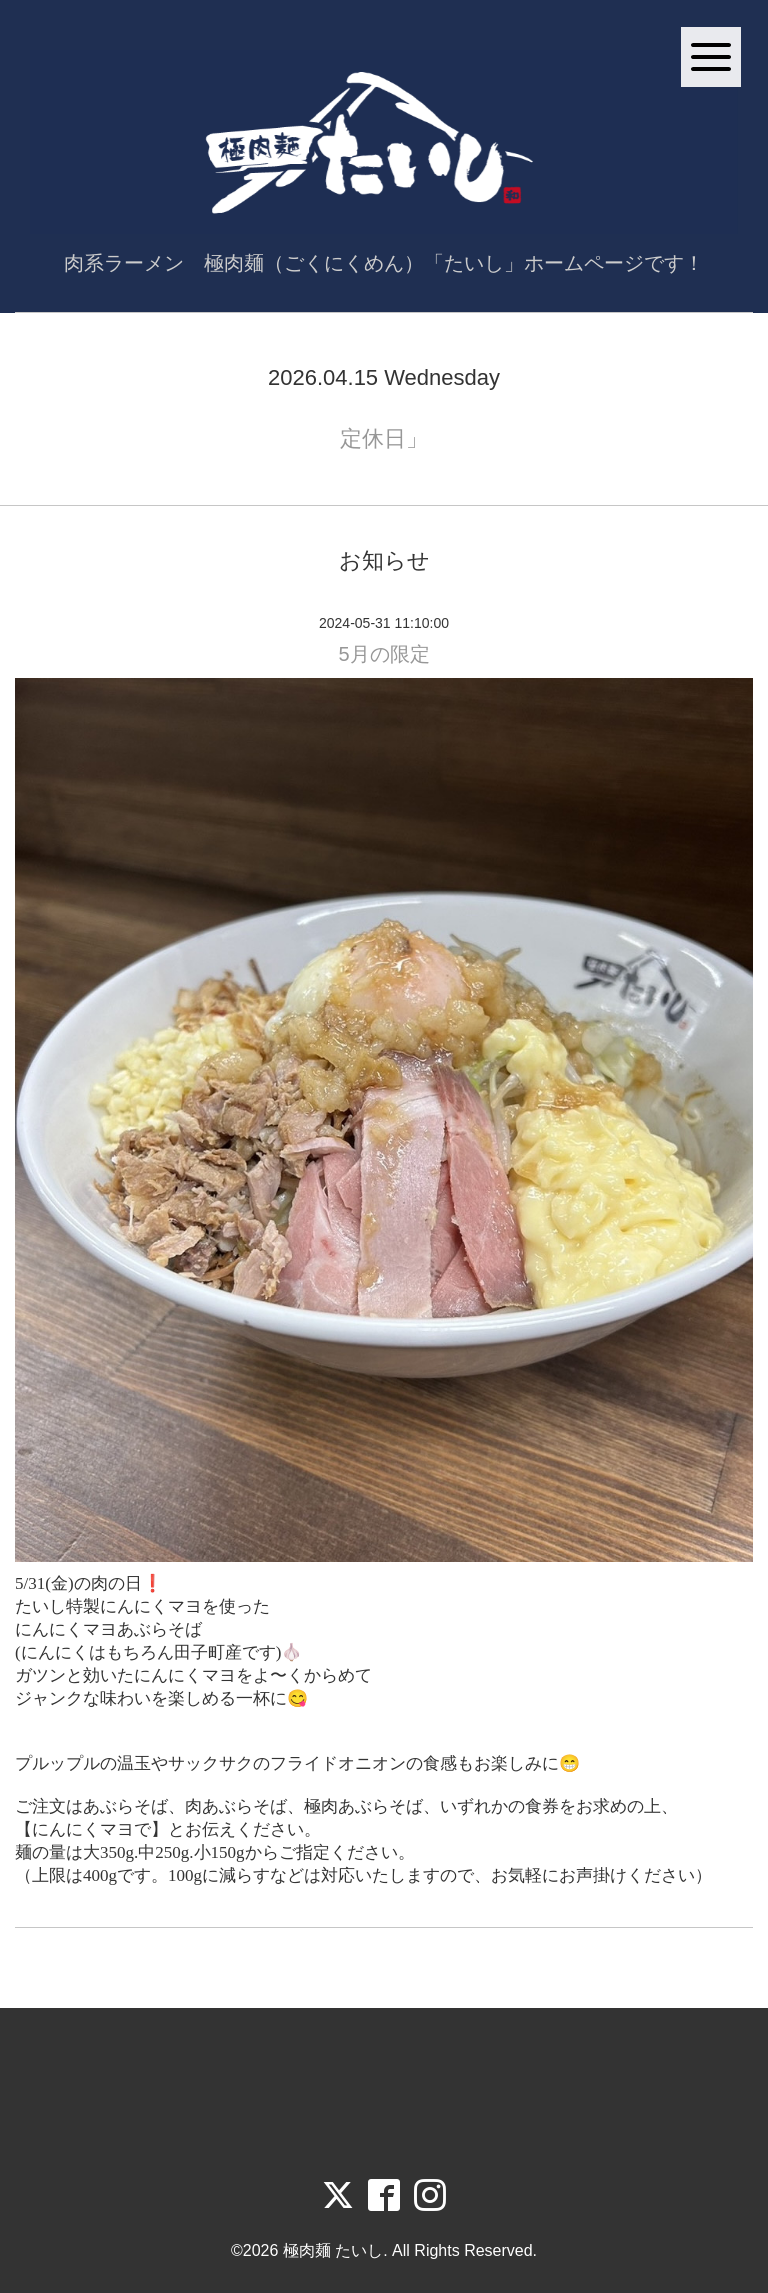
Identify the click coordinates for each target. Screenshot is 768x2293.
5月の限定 (383, 654)
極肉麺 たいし (333, 2250)
